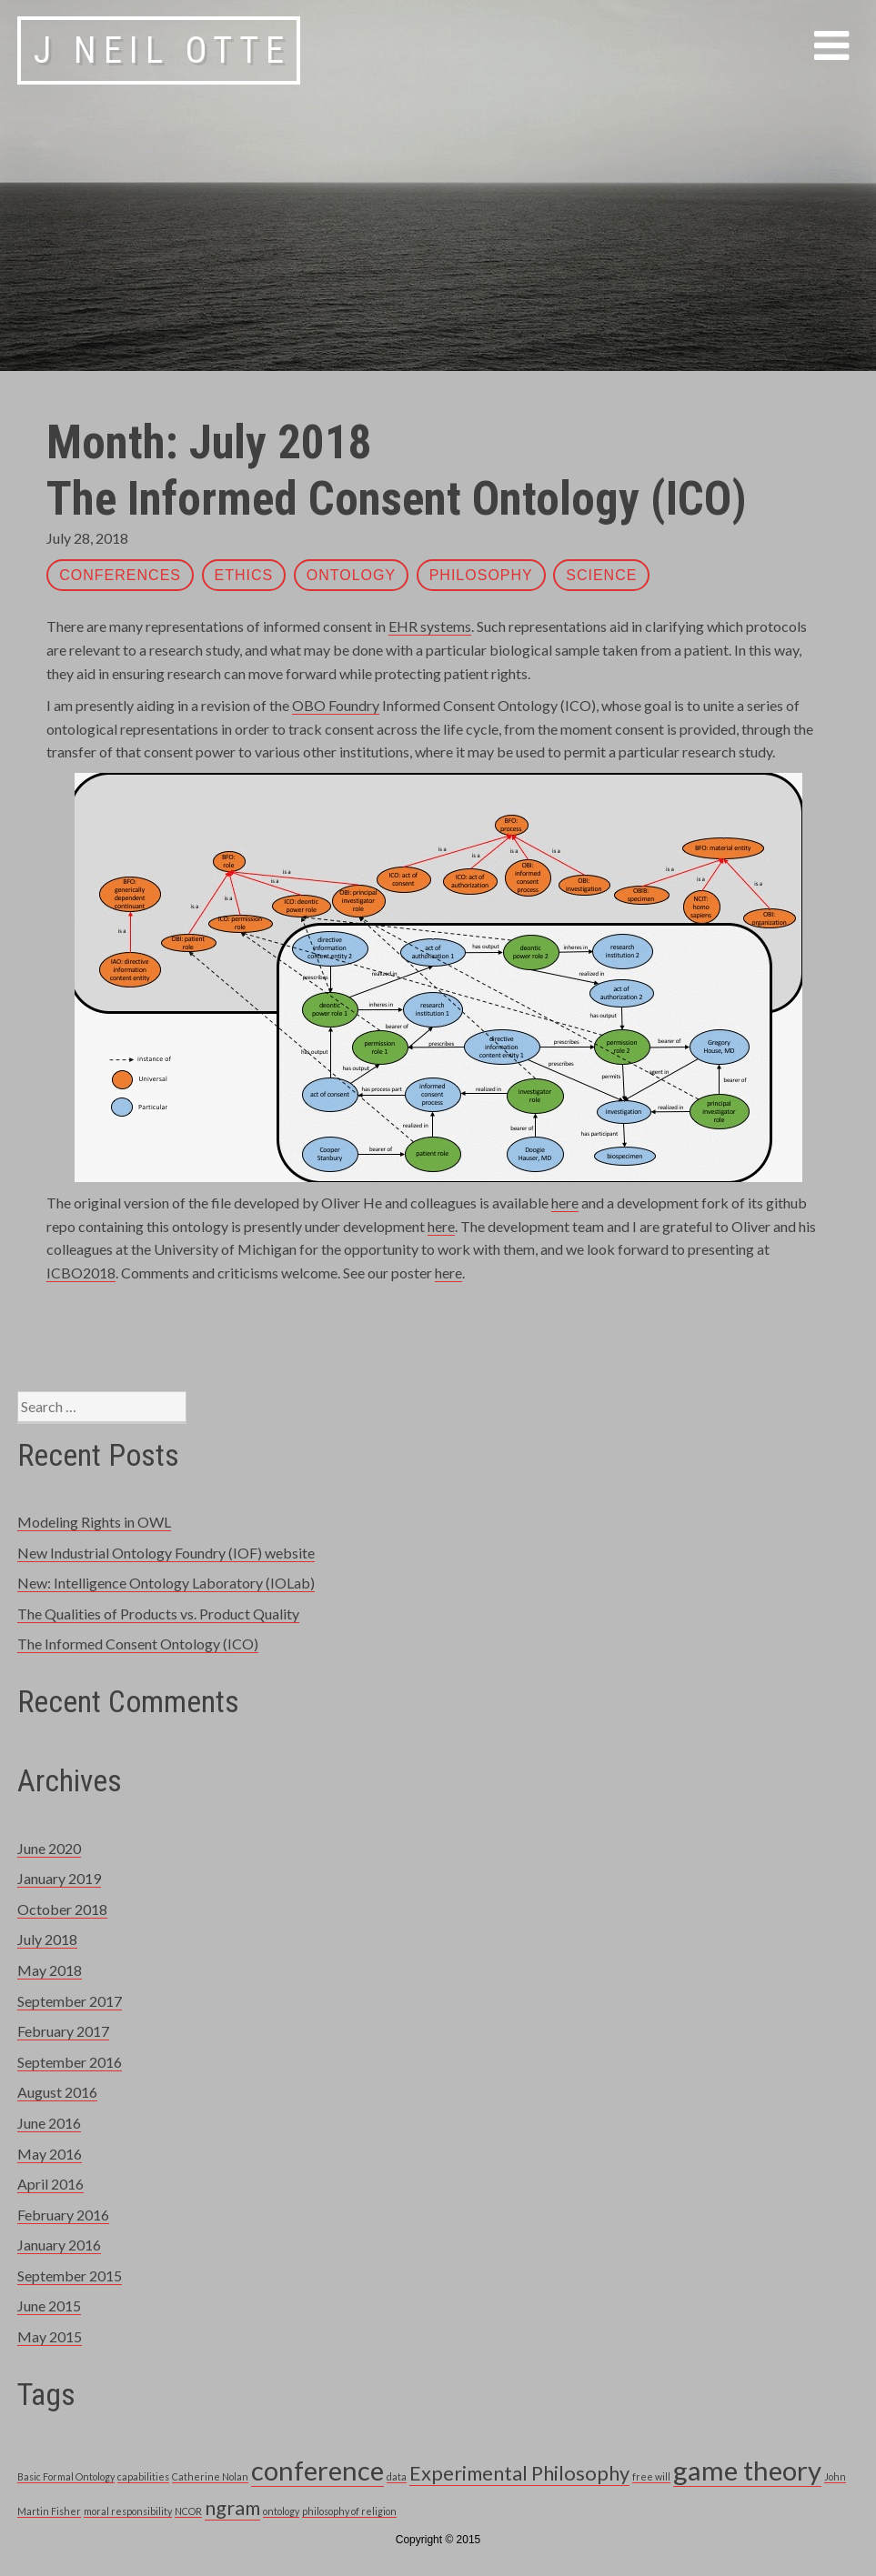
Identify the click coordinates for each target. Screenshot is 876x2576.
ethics (244, 575)
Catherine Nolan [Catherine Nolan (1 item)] (210, 2476)
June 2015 (49, 2305)
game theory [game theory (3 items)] (747, 2470)
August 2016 (57, 2091)
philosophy (481, 575)
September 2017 (69, 2001)
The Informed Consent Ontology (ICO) (396, 498)
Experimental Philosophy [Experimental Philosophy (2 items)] (519, 2473)
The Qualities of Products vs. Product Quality (158, 1613)
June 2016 (49, 2122)
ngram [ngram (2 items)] (232, 2507)
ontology (351, 575)
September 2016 (69, 2061)
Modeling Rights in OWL (94, 1521)
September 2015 (69, 2275)
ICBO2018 (81, 1272)
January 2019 (59, 1878)
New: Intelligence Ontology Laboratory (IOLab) (166, 1582)
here (565, 1202)
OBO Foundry (335, 705)
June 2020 (49, 1848)
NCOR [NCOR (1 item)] (188, 2511)
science (601, 575)
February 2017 (63, 2031)
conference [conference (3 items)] (317, 2470)
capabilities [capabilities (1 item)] (143, 2476)
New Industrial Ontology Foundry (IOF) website (166, 1552)
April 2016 (50, 2183)
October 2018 (62, 1909)
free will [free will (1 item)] (651, 2476)
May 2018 (49, 1970)
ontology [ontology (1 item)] (281, 2511)
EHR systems (429, 626)
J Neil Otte (162, 50)
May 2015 (49, 2336)
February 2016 (63, 2214)
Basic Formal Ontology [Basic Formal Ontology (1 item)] (66, 2476)
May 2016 (49, 2153)
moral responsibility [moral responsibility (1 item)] (128, 2511)
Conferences (120, 575)
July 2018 (47, 1939)
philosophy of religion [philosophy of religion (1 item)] (349, 2511)
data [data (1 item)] (397, 2476)
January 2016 (59, 2244)
